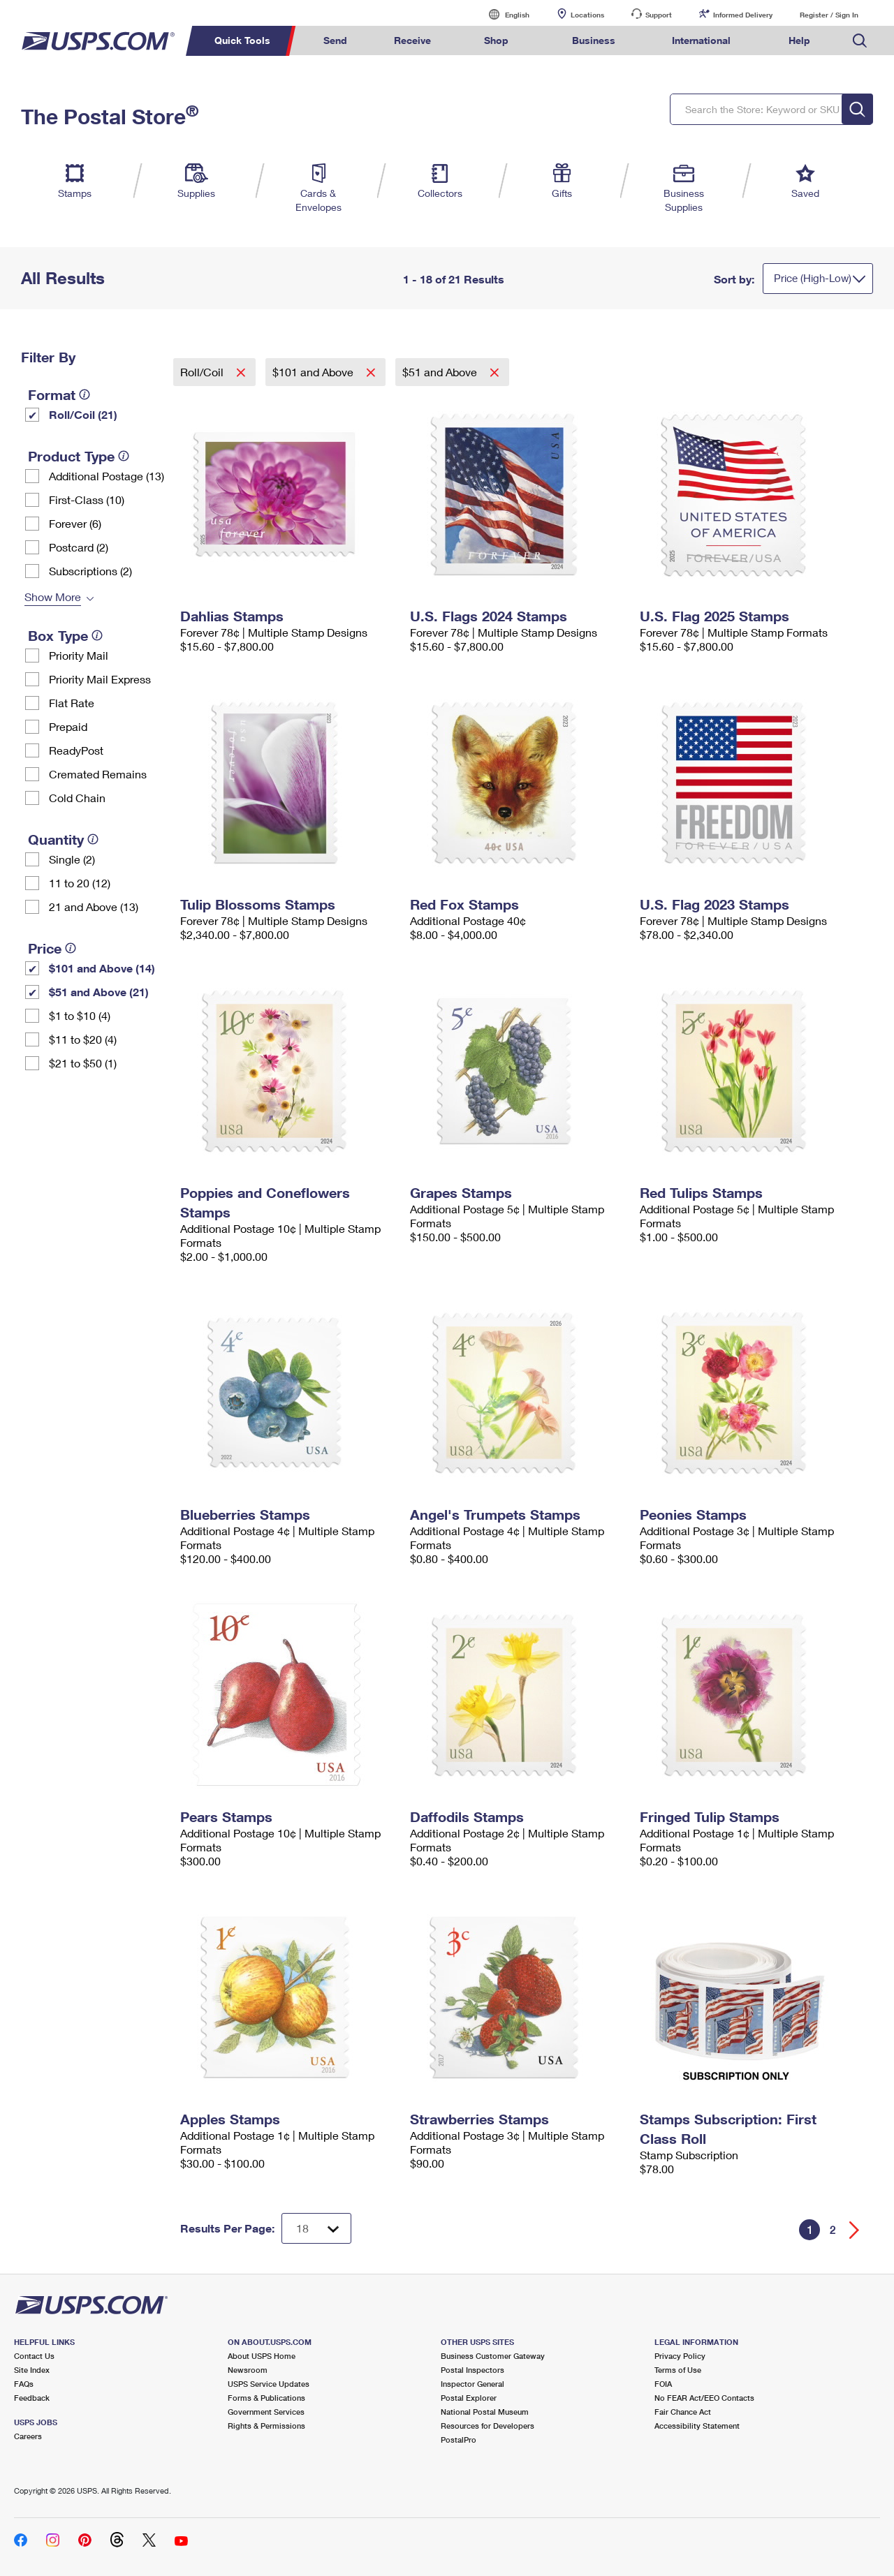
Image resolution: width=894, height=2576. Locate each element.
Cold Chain (77, 797)
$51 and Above (441, 371)
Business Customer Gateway (493, 2355)
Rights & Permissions (266, 2425)
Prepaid (68, 726)
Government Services (266, 2411)
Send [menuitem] (335, 40)
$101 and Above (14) (102, 968)
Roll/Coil (203, 371)
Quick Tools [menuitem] (242, 40)
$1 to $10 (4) (79, 1015)
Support (658, 14)
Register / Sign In (829, 14)
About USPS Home (261, 2355)
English (502, 14)
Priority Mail (78, 655)
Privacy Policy (679, 2355)
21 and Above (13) (93, 906)
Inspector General (472, 2383)
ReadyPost (76, 750)
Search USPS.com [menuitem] (859, 41)
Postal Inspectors (472, 2369)
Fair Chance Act (682, 2411)
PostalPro (458, 2439)
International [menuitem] (701, 40)
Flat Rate (71, 702)
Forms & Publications (266, 2397)
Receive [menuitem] (412, 40)
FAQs (24, 2383)
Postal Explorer (469, 2397)
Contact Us (34, 2355)
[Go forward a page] (854, 2230)
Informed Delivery (742, 14)
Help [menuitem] (799, 40)
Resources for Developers (487, 2425)
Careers (28, 2436)
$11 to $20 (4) (83, 1039)
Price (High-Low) (812, 278)
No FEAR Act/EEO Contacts (704, 2397)
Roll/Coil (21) (83, 414)
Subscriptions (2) (90, 570)
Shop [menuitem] (496, 40)
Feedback (32, 2397)
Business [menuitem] (593, 40)
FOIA (663, 2383)
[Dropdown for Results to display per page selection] (316, 2228)
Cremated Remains (98, 773)
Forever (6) (75, 523)
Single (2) (72, 859)
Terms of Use (677, 2369)
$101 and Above (314, 371)
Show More (52, 596)
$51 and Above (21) (99, 991)
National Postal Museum (485, 2411)
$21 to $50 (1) (83, 1062)
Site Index (32, 2369)
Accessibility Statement (697, 2425)
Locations (587, 14)
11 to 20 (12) (79, 882)
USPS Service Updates (268, 2383)
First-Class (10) (86, 499)
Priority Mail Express (100, 679)
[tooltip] (84, 394)
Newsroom (248, 2369)
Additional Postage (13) (106, 475)
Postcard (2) (78, 547)
